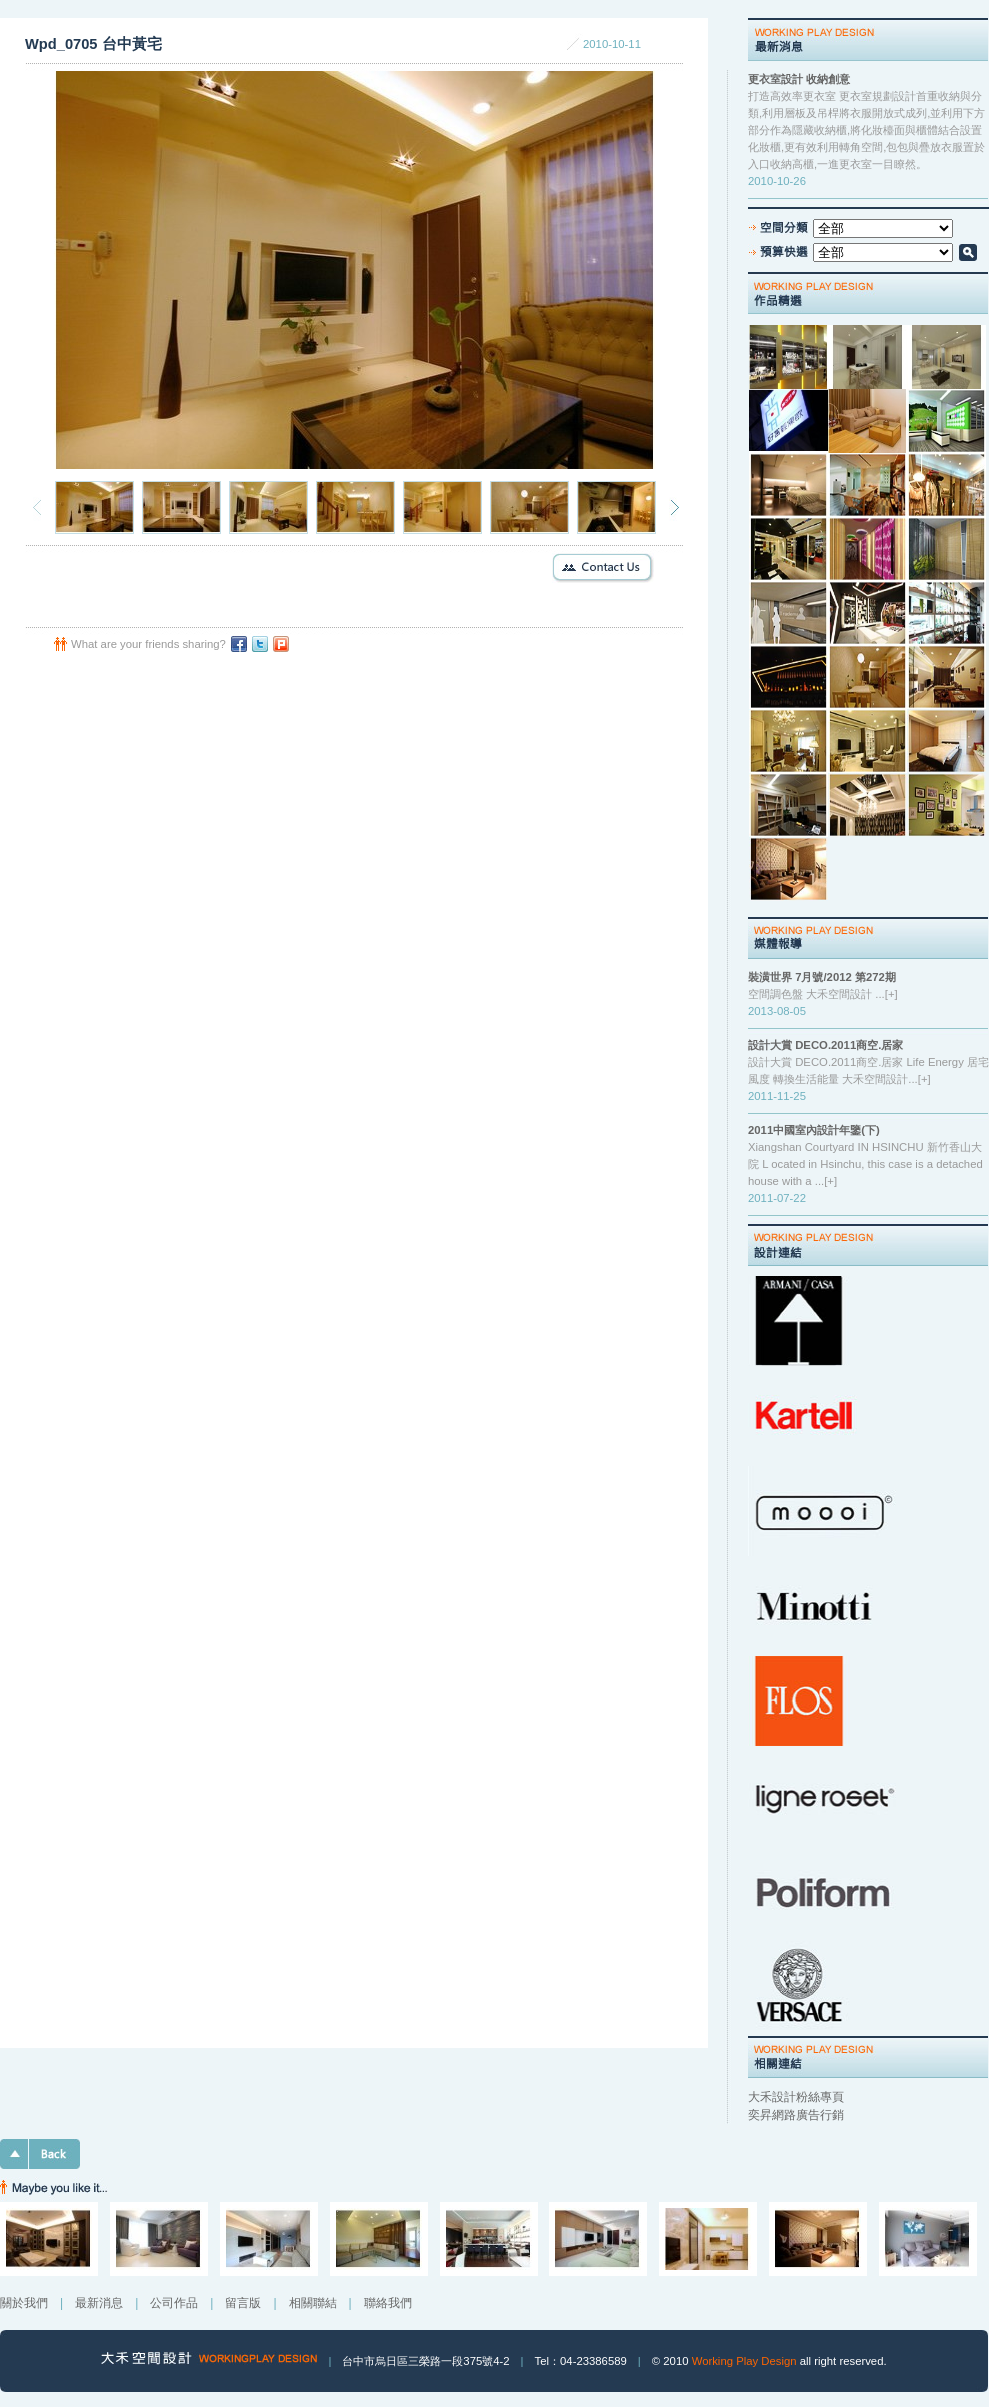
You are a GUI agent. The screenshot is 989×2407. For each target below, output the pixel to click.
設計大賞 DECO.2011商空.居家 (825, 1045)
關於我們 (24, 2303)
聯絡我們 (388, 2303)
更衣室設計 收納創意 (799, 79)
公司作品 (174, 2303)
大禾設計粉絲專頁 (796, 2097)
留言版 (243, 2303)
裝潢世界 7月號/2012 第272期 (822, 977)
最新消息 (99, 2303)
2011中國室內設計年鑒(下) (814, 1130)
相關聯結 (313, 2303)
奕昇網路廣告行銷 (796, 2115)
